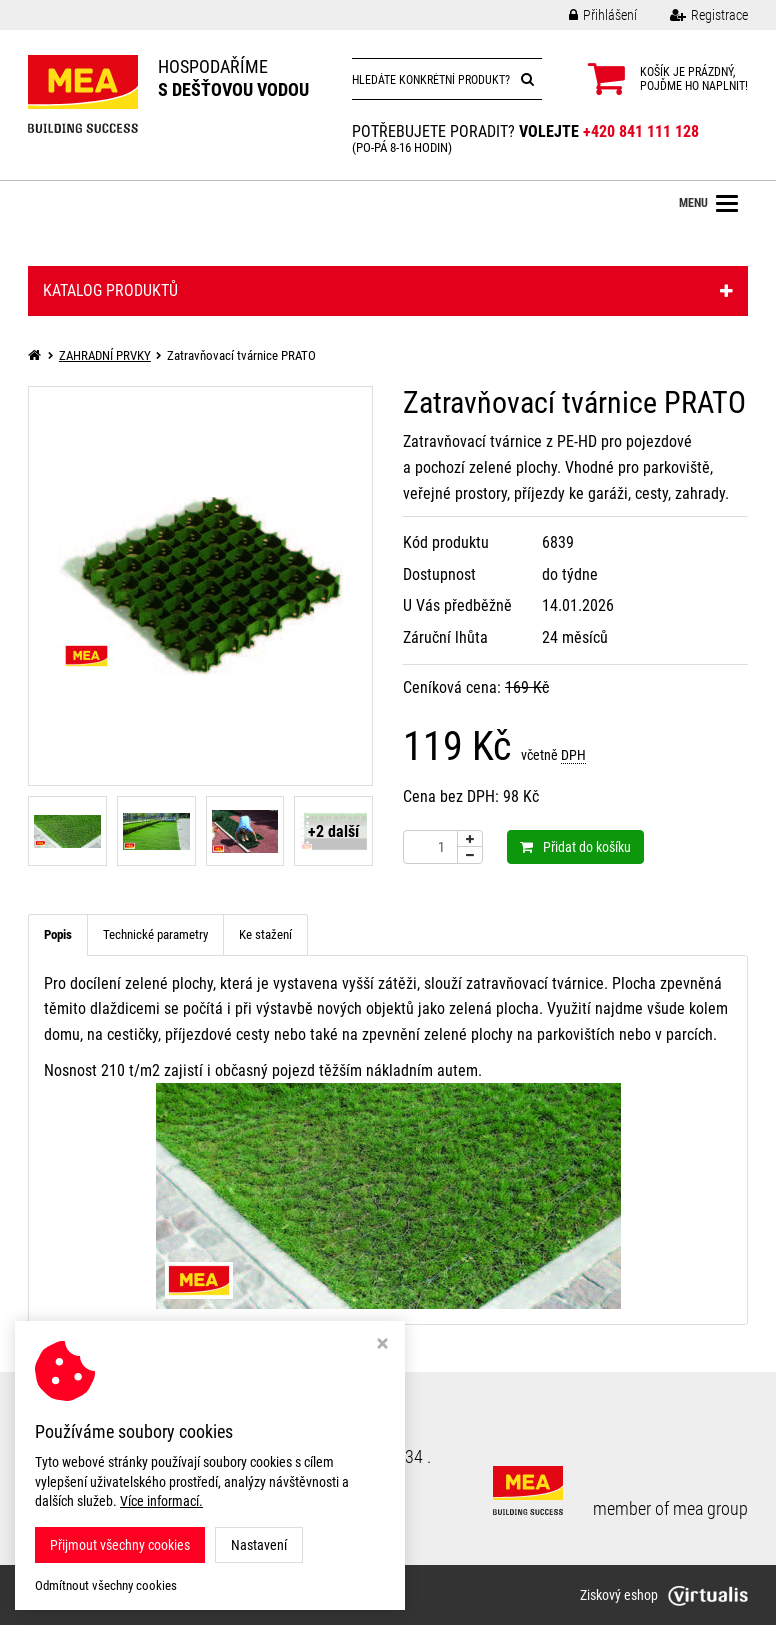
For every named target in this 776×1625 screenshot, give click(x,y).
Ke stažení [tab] (265, 934)
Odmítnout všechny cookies (106, 1585)
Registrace (694, 15)
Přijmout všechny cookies (120, 1545)
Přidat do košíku (575, 847)
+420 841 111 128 (641, 131)
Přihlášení (588, 15)
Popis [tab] (58, 934)
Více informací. (161, 1501)
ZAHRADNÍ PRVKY (105, 355)
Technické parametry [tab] (155, 934)
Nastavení (259, 1545)
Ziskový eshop (664, 1595)
